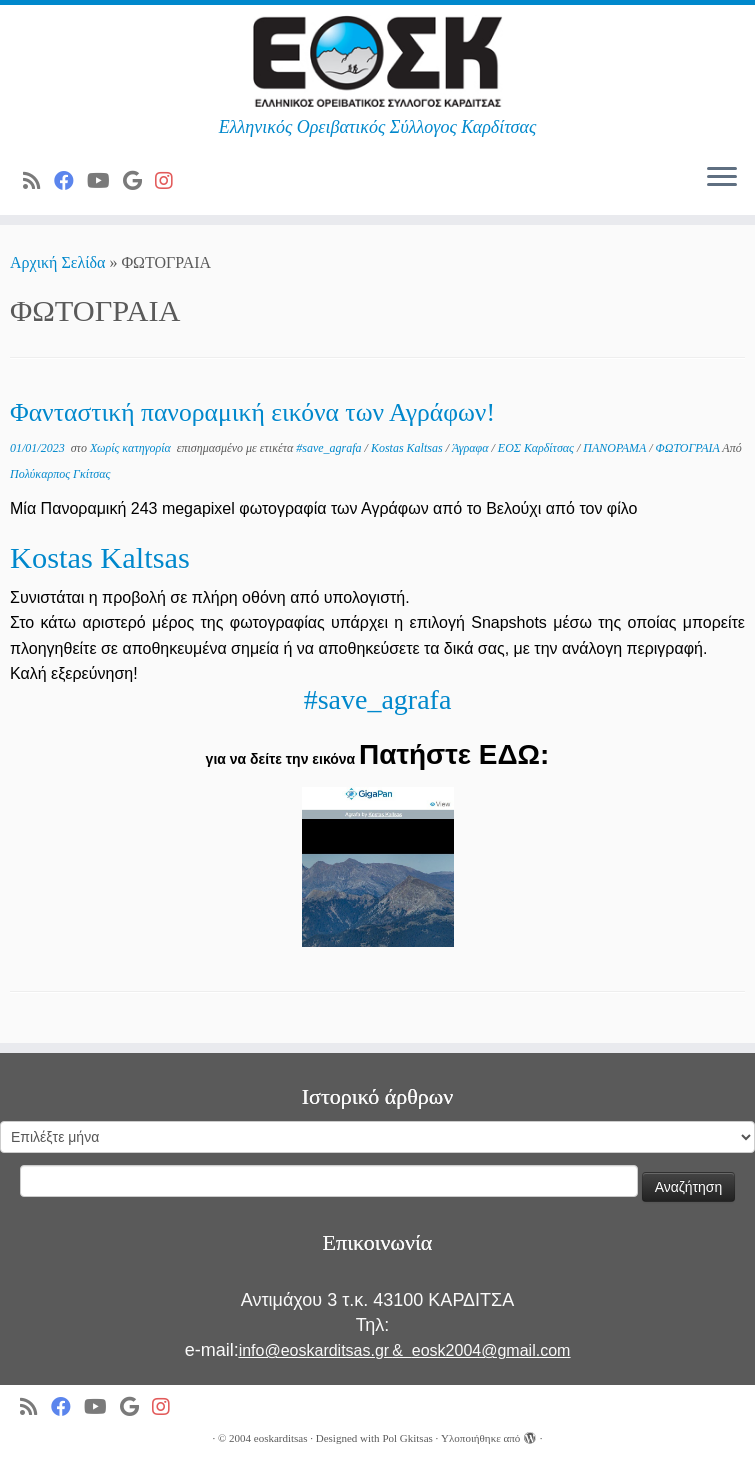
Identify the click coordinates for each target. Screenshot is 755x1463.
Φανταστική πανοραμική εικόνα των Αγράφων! (252, 412)
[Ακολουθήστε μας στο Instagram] (170, 181)
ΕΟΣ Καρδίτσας (537, 448)
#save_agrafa (330, 448)
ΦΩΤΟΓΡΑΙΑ (689, 448)
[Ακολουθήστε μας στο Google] (139, 181)
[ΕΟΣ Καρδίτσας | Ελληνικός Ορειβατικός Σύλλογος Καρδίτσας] (377, 61)
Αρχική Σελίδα (59, 262)
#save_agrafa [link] (378, 699)
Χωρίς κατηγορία (132, 448)
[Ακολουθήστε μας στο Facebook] (70, 181)
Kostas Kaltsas (408, 448)
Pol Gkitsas (407, 1438)
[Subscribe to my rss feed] (38, 181)
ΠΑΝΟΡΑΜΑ (616, 448)
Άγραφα (472, 448)
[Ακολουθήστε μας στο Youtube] (105, 181)
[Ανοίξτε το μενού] (722, 179)
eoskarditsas (281, 1438)
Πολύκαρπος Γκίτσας (60, 474)
